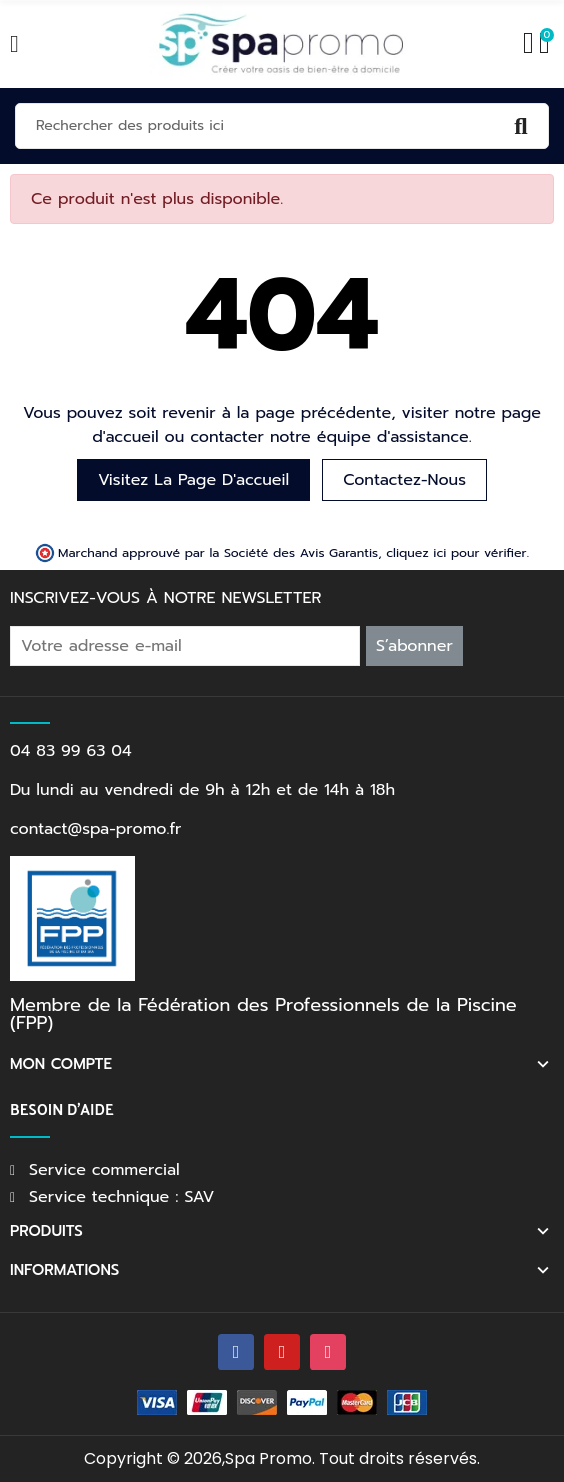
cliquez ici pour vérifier (456, 552)
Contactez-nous (404, 480)
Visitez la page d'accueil (193, 480)
